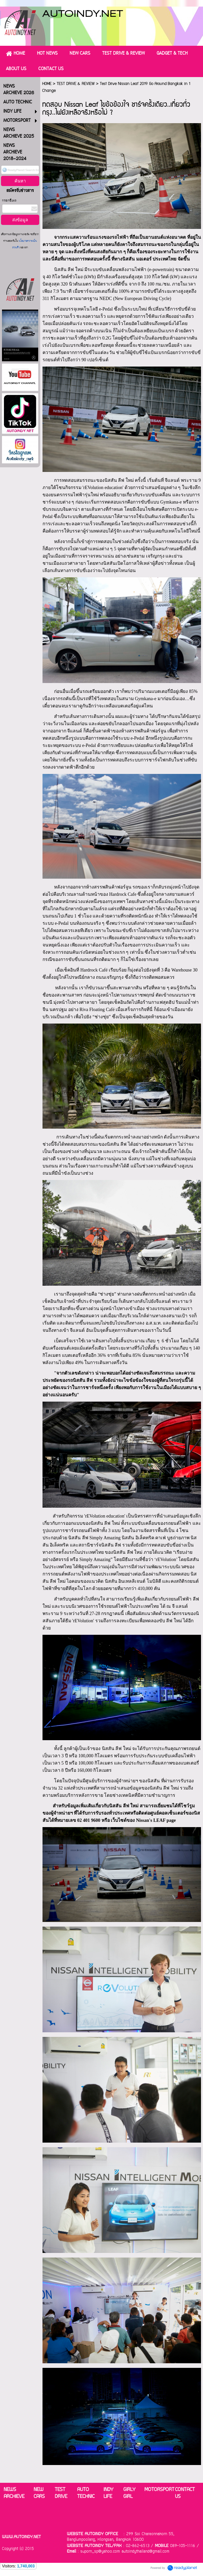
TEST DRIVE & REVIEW (76, 83)
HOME (46, 83)
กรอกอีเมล (9, 201)
